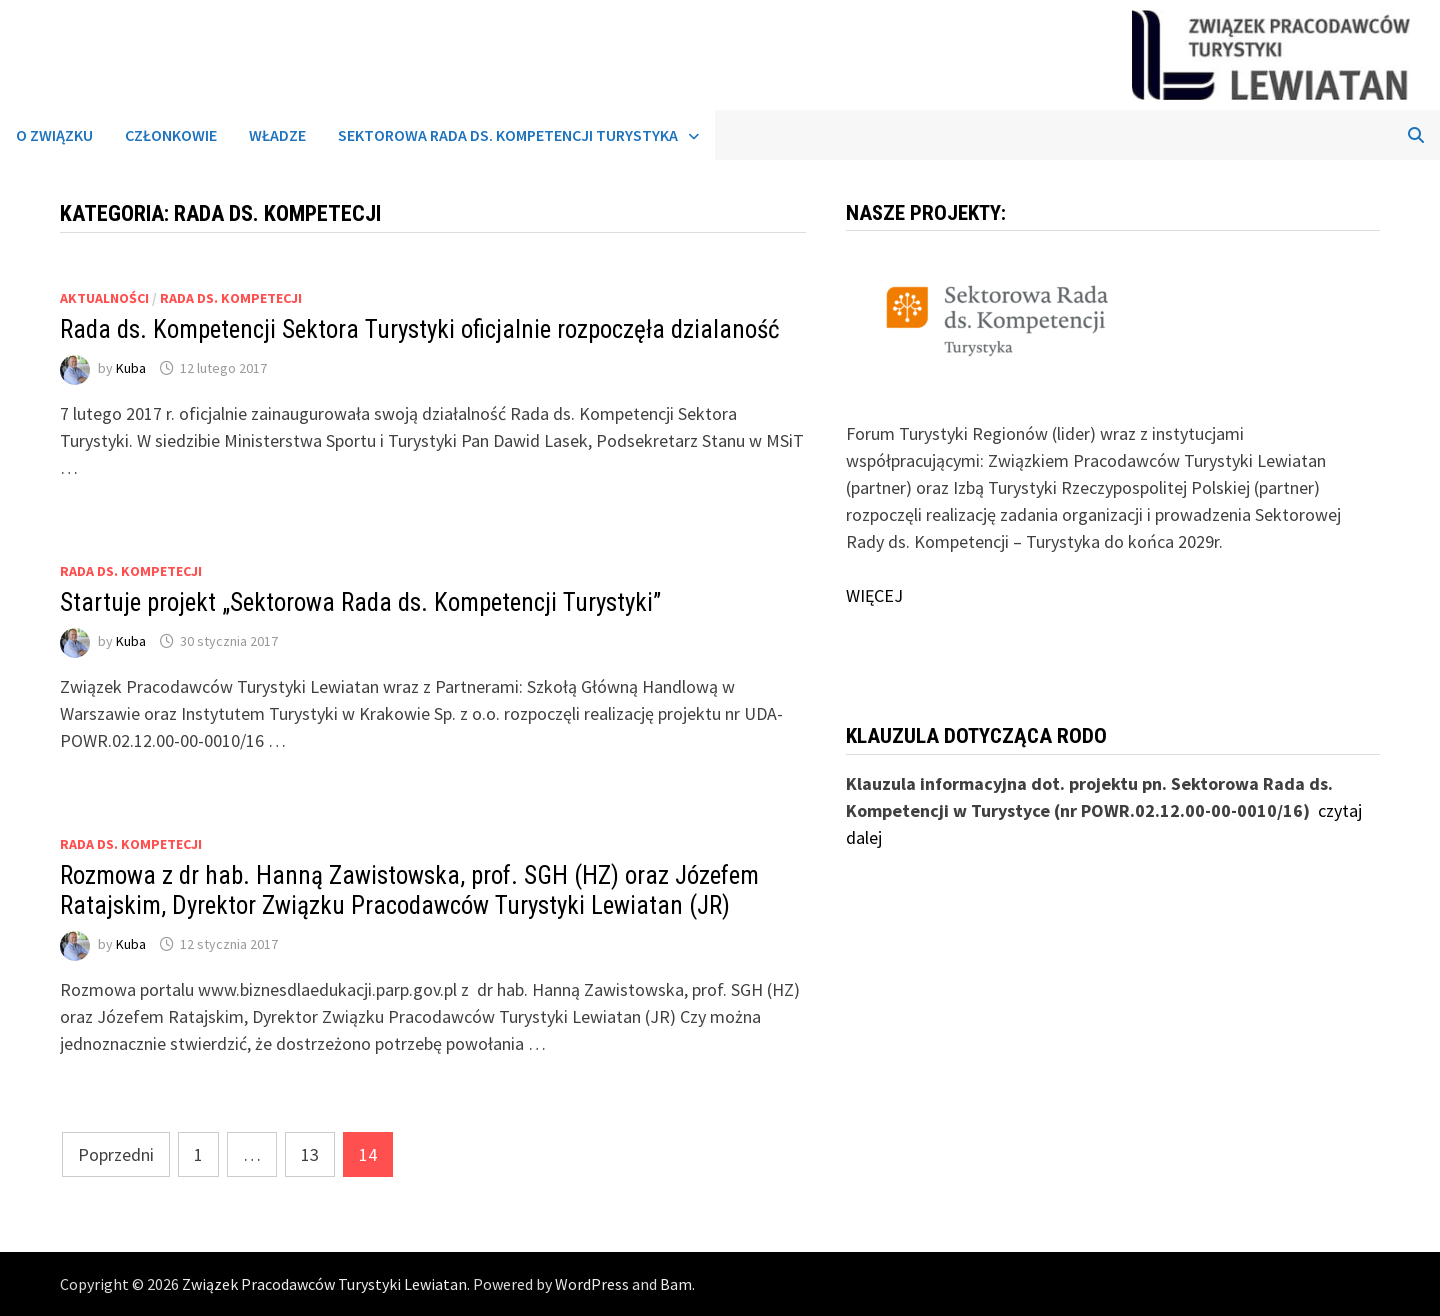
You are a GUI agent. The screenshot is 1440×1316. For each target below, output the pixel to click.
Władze (277, 135)
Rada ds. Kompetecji (231, 298)
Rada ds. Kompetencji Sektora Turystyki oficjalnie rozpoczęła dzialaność (420, 329)
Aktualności (104, 298)
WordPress (592, 1284)
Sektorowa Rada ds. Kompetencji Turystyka (508, 135)
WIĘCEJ (874, 595)
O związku (54, 135)
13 (310, 1154)
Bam (676, 1284)
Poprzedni (116, 1154)
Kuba (131, 368)
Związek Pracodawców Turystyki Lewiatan (324, 1284)
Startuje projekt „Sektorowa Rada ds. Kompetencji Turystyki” (360, 602)
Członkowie (171, 135)
